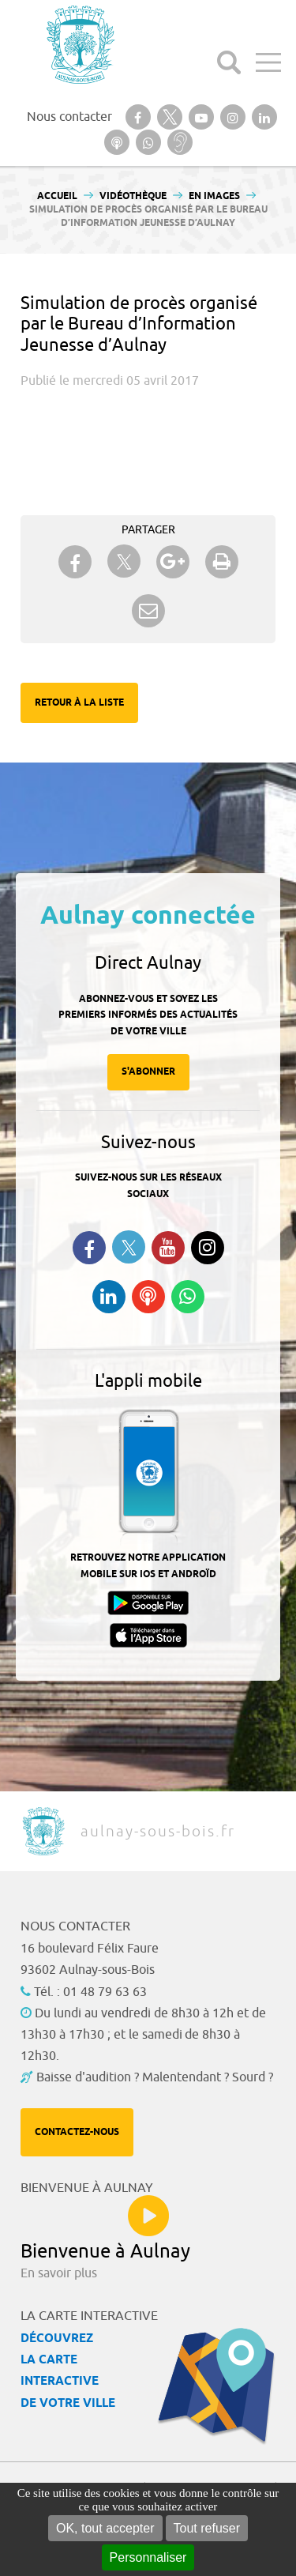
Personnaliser (148, 2557)
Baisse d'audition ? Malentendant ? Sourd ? (154, 2077)
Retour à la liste (79, 703)
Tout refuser (207, 2528)
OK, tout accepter (105, 2528)
